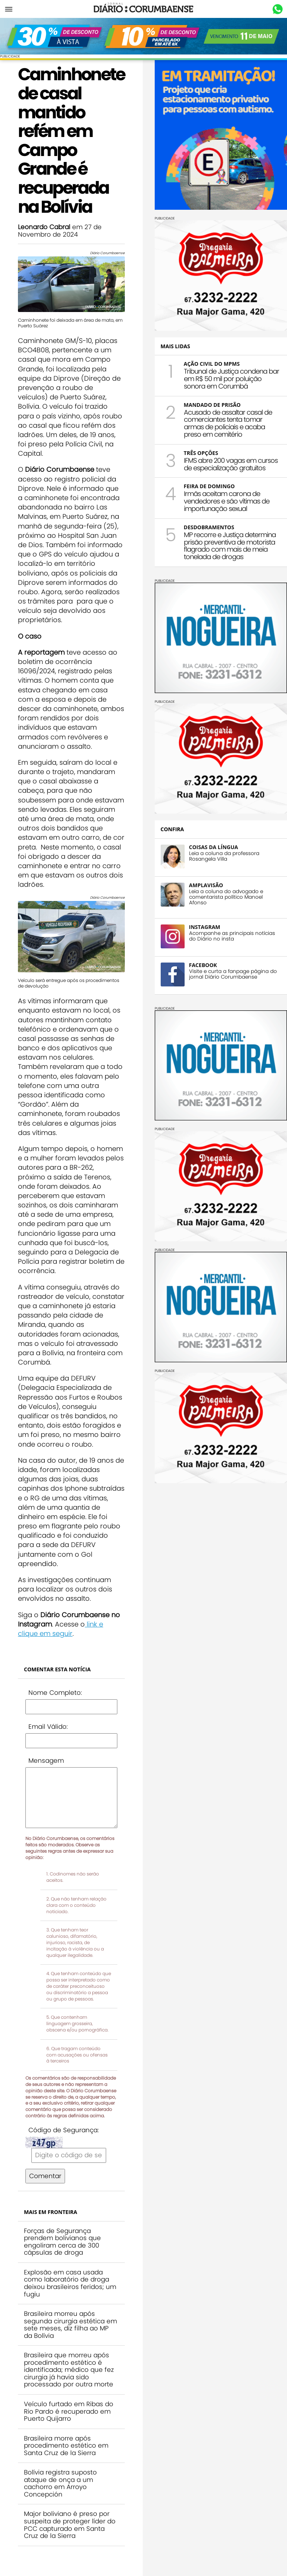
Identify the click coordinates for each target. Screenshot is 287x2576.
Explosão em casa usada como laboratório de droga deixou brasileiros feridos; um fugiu (70, 2283)
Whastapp (277, 9)
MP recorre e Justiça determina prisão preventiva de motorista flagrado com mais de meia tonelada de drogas (230, 545)
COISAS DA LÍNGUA (213, 847)
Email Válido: (48, 1726)
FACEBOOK (203, 965)
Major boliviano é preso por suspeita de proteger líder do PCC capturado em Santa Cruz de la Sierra (69, 2524)
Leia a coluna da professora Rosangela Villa (224, 856)
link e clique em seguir (60, 1628)
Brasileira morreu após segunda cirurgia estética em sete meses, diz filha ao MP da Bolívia (70, 2324)
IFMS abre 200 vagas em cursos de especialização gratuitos (231, 464)
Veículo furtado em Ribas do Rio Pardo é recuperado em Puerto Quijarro (68, 2411)
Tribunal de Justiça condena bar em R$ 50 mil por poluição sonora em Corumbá (231, 379)
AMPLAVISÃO (206, 885)
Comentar (45, 2175)
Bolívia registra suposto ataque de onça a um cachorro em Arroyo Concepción (60, 2483)
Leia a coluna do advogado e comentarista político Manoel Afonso (226, 897)
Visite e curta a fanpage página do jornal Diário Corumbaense (233, 974)
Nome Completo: (55, 1692)
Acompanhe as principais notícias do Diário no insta (232, 936)
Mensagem (46, 1760)
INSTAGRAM (204, 926)
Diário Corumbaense (144, 9)
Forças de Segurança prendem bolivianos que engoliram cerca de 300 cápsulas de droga (62, 2241)
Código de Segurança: (63, 2130)
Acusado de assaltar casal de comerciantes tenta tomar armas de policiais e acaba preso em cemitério (228, 423)
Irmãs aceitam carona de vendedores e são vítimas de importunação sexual (226, 501)
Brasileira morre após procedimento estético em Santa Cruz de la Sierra (66, 2445)
